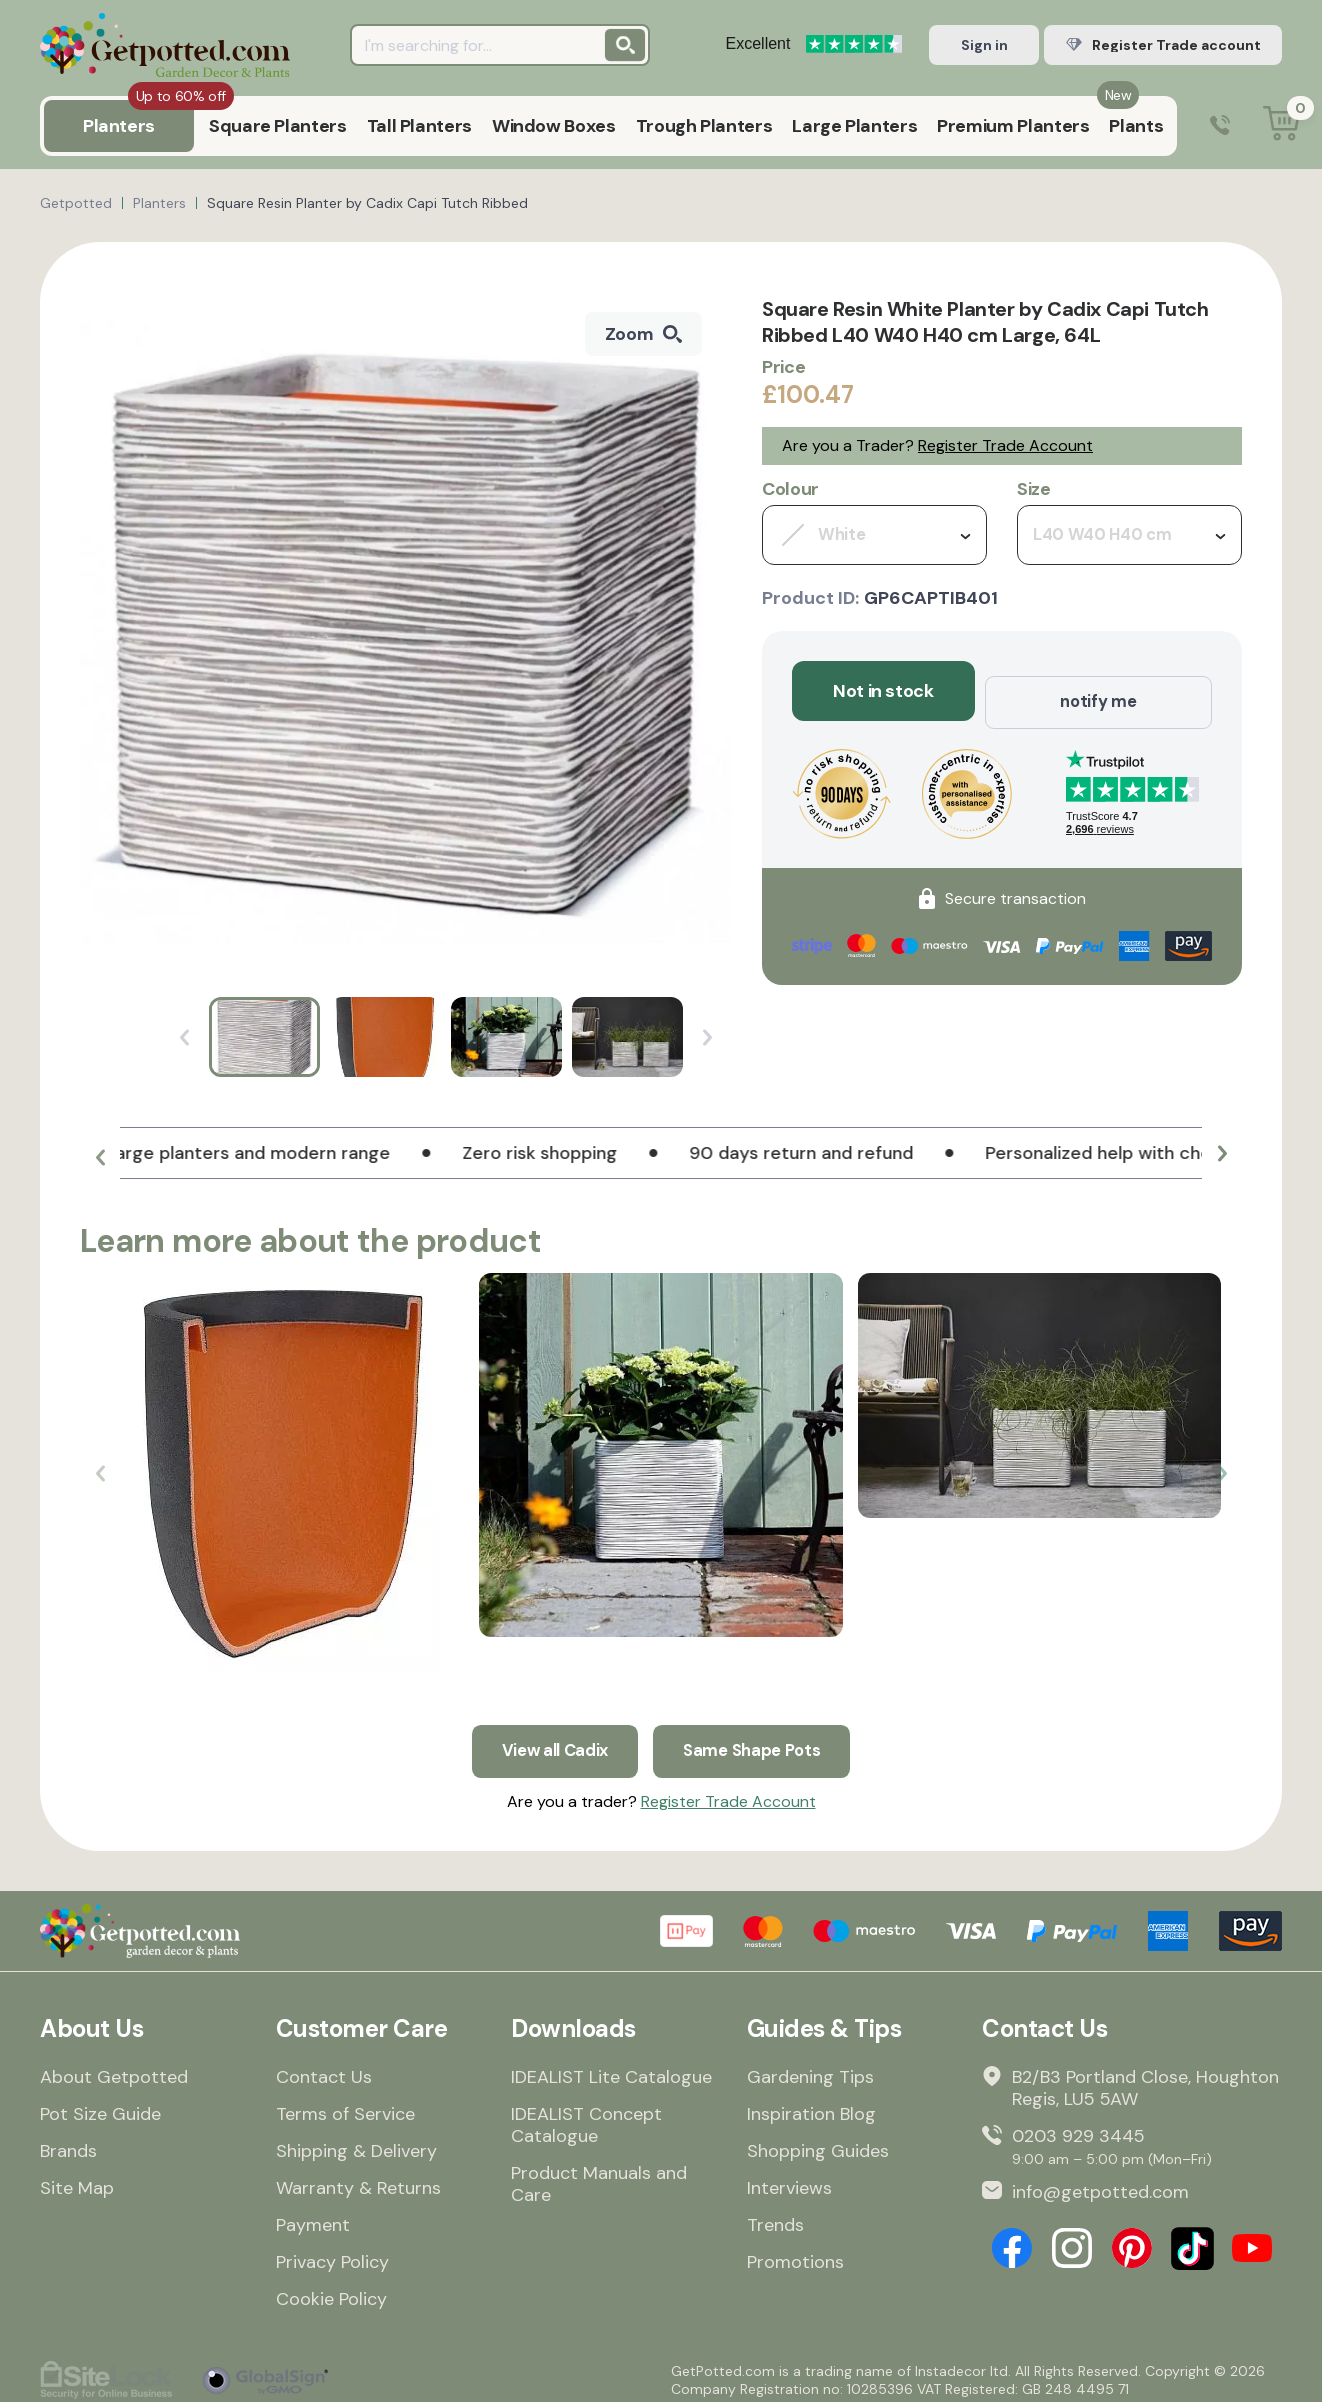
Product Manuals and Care (599, 2176)
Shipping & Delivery (356, 2143)
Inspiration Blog (811, 2106)
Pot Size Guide (100, 2106)
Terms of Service (345, 2106)
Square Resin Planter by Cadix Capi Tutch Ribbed (367, 203)
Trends (775, 2217)
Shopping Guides (818, 2143)
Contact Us (324, 2069)
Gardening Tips (810, 2069)
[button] (100, 1161)
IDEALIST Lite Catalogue (611, 2069)
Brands (68, 2143)
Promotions (795, 2254)
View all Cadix (549, 1740)
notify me (1098, 691)
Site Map (77, 2180)
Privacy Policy (332, 2254)
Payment (313, 2217)
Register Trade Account (1005, 445)
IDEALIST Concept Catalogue (586, 2117)
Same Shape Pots (757, 1740)
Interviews (789, 2180)
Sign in (984, 45)
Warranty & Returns (358, 2180)
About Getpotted (114, 2069)
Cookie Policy (331, 2291)
